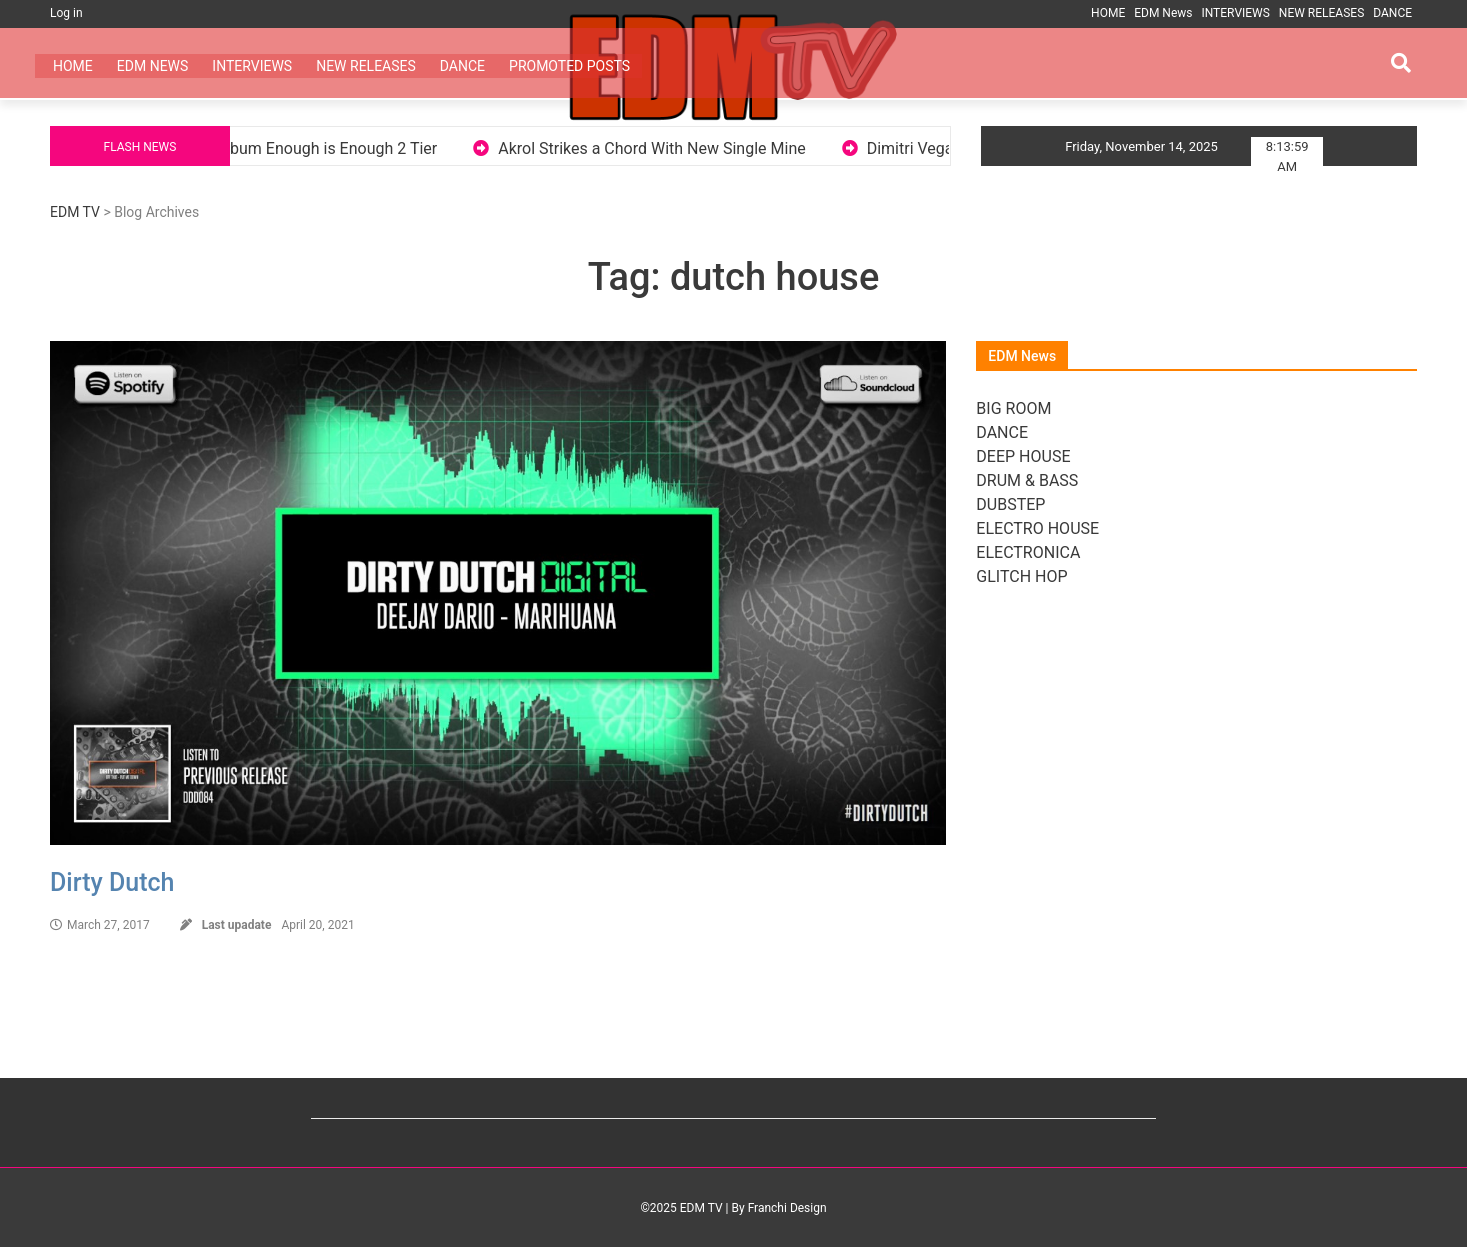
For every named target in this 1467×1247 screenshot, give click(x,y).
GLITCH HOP (1021, 576)
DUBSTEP (1010, 504)
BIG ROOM (1013, 408)
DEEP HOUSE (1023, 456)
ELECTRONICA (1028, 552)
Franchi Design (787, 1208)
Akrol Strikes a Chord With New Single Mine (673, 148)
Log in (66, 13)
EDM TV (75, 212)
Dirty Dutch (112, 882)
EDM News (1163, 13)
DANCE (1392, 13)
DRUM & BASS (1027, 480)
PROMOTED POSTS (569, 66)
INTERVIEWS (1235, 13)
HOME (1108, 13)
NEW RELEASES (1321, 13)
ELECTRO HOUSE (1037, 528)
